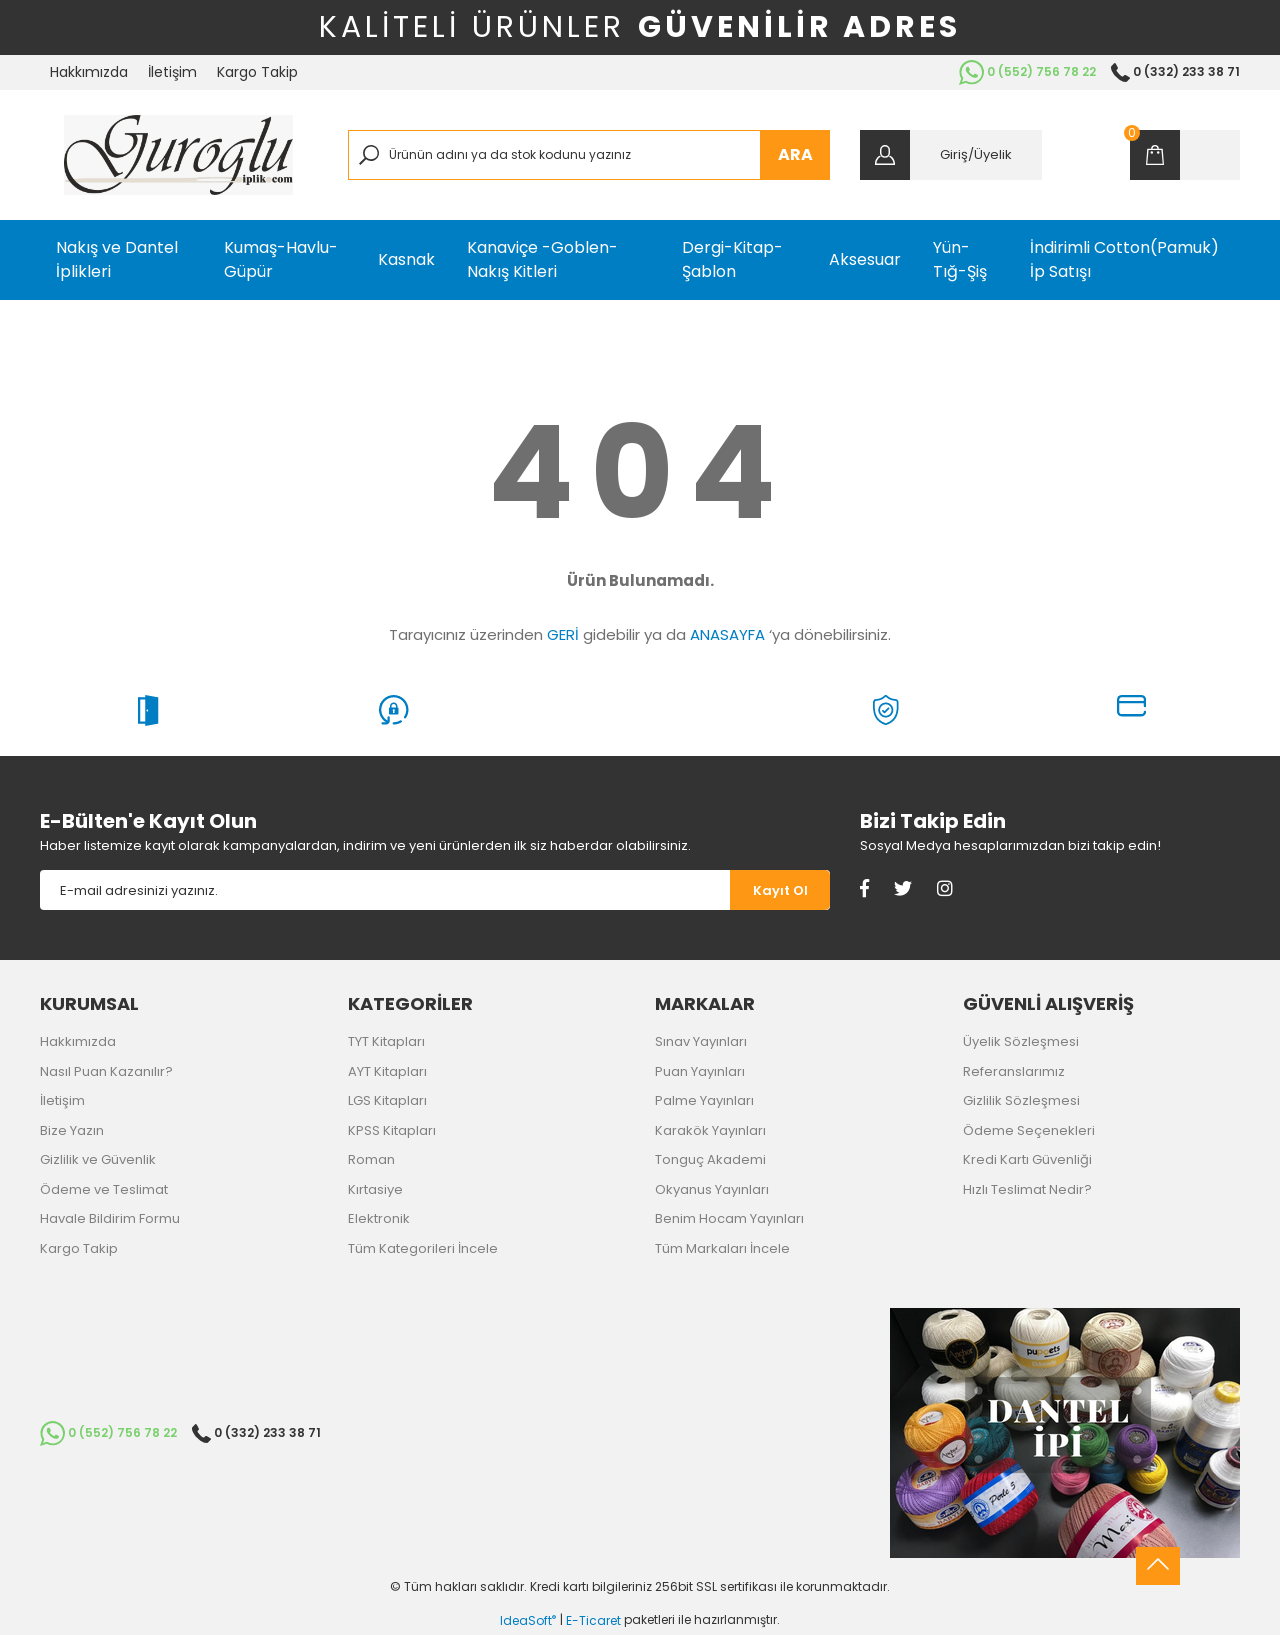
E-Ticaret (593, 1620)
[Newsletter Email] (385, 890)
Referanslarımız (1014, 1071)
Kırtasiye (375, 1189)
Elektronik (379, 1218)
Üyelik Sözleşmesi (1021, 1041)
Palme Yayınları (704, 1100)
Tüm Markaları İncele (722, 1248)
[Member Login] (951, 155)
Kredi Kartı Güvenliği (1027, 1159)
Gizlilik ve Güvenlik (98, 1159)
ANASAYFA (727, 634)
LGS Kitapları (387, 1100)
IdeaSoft (528, 1620)
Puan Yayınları (700, 1071)
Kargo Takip (257, 72)
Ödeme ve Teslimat (104, 1189)
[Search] (589, 155)
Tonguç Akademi (710, 1159)
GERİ (563, 634)
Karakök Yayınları (710, 1130)
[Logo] (178, 155)
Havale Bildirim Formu (110, 1218)
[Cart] (1185, 155)
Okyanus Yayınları (712, 1189)
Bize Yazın (72, 1130)
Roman (371, 1159)
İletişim (172, 72)
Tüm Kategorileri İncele (423, 1248)
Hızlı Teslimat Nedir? (1027, 1189)
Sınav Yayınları (701, 1041)
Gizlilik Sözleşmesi (1021, 1100)
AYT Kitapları (387, 1071)
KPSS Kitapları (392, 1130)
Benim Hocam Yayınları (729, 1218)
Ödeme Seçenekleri (1029, 1130)
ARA (795, 154)
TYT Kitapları (386, 1041)
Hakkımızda (89, 72)
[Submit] (780, 890)
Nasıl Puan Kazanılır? (106, 1071)
